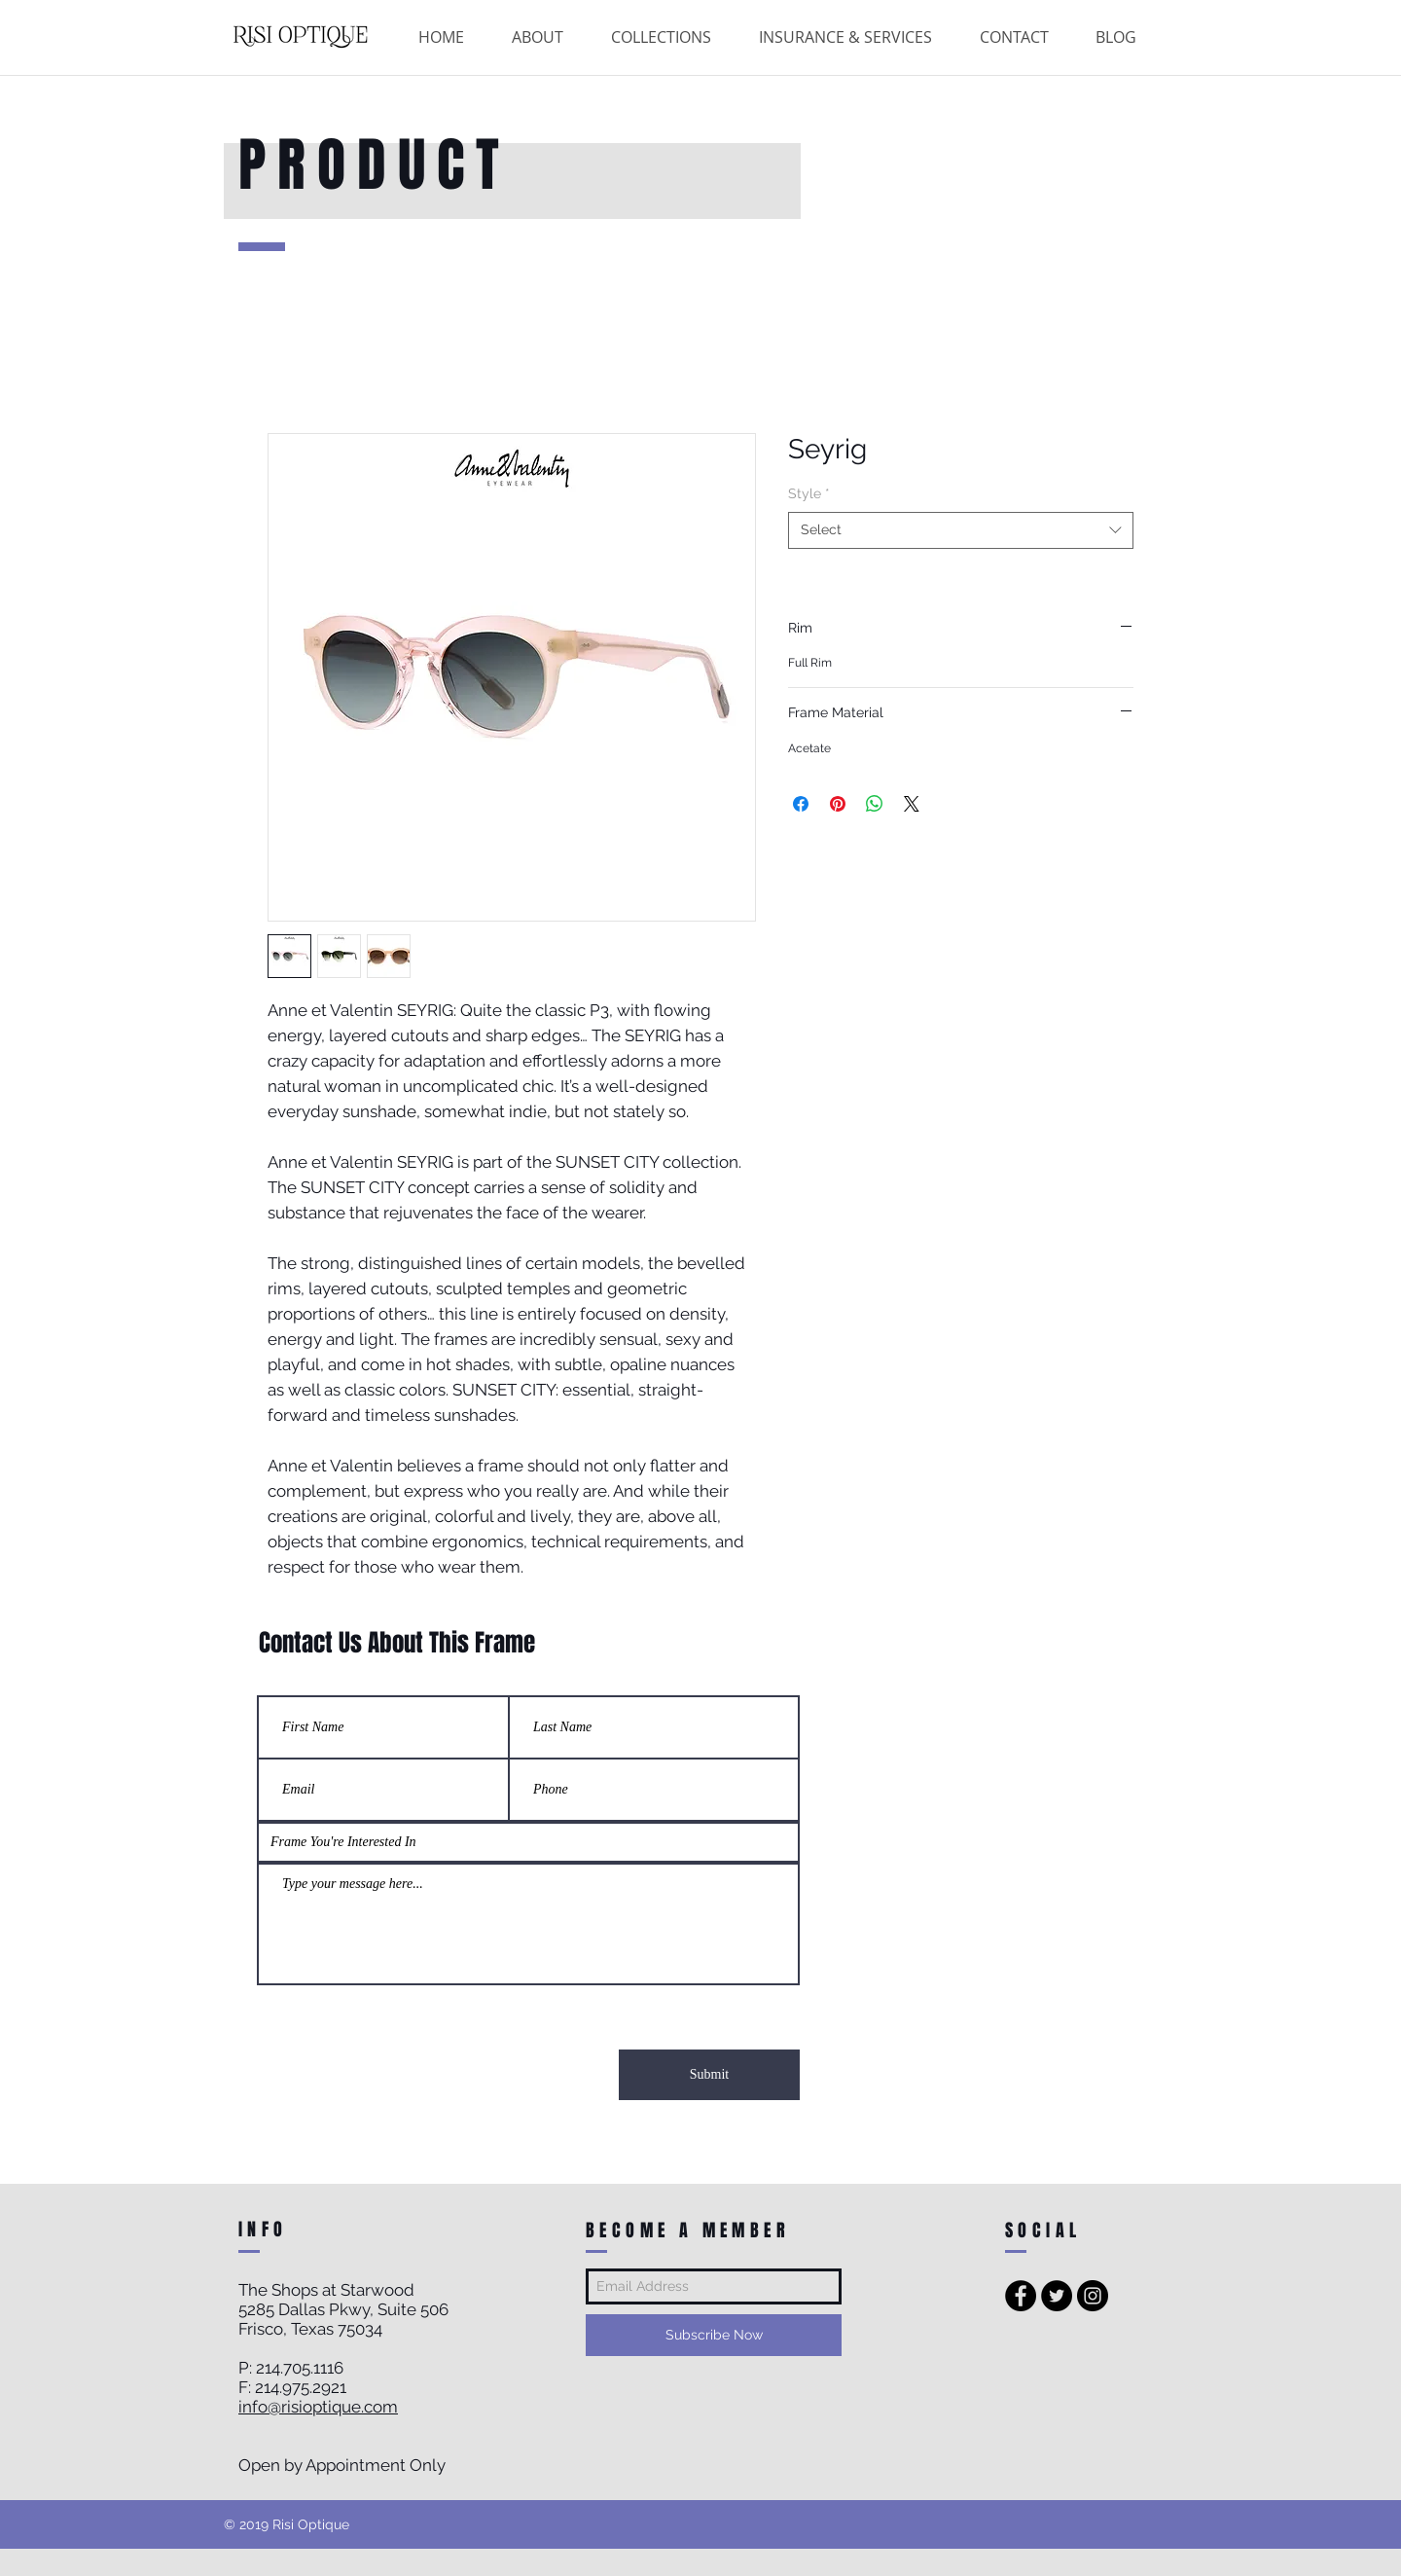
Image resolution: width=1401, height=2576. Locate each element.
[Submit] (709, 2075)
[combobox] (960, 530)
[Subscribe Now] (714, 2335)
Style (809, 493)
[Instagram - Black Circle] (1092, 2295)
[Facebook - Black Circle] (1020, 2295)
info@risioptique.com (318, 2406)
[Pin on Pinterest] (837, 804)
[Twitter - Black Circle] (1056, 2295)
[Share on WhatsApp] (874, 804)
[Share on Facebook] (800, 804)
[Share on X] (911, 804)
